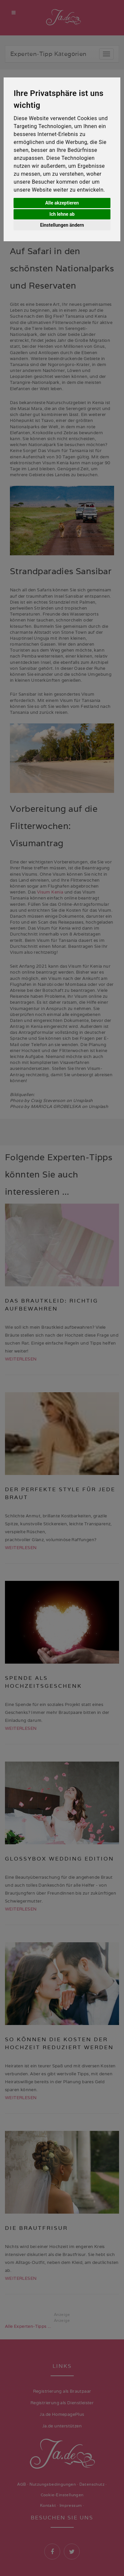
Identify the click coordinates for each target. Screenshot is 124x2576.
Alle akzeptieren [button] (62, 203)
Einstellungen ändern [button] (62, 225)
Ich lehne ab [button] (61, 214)
